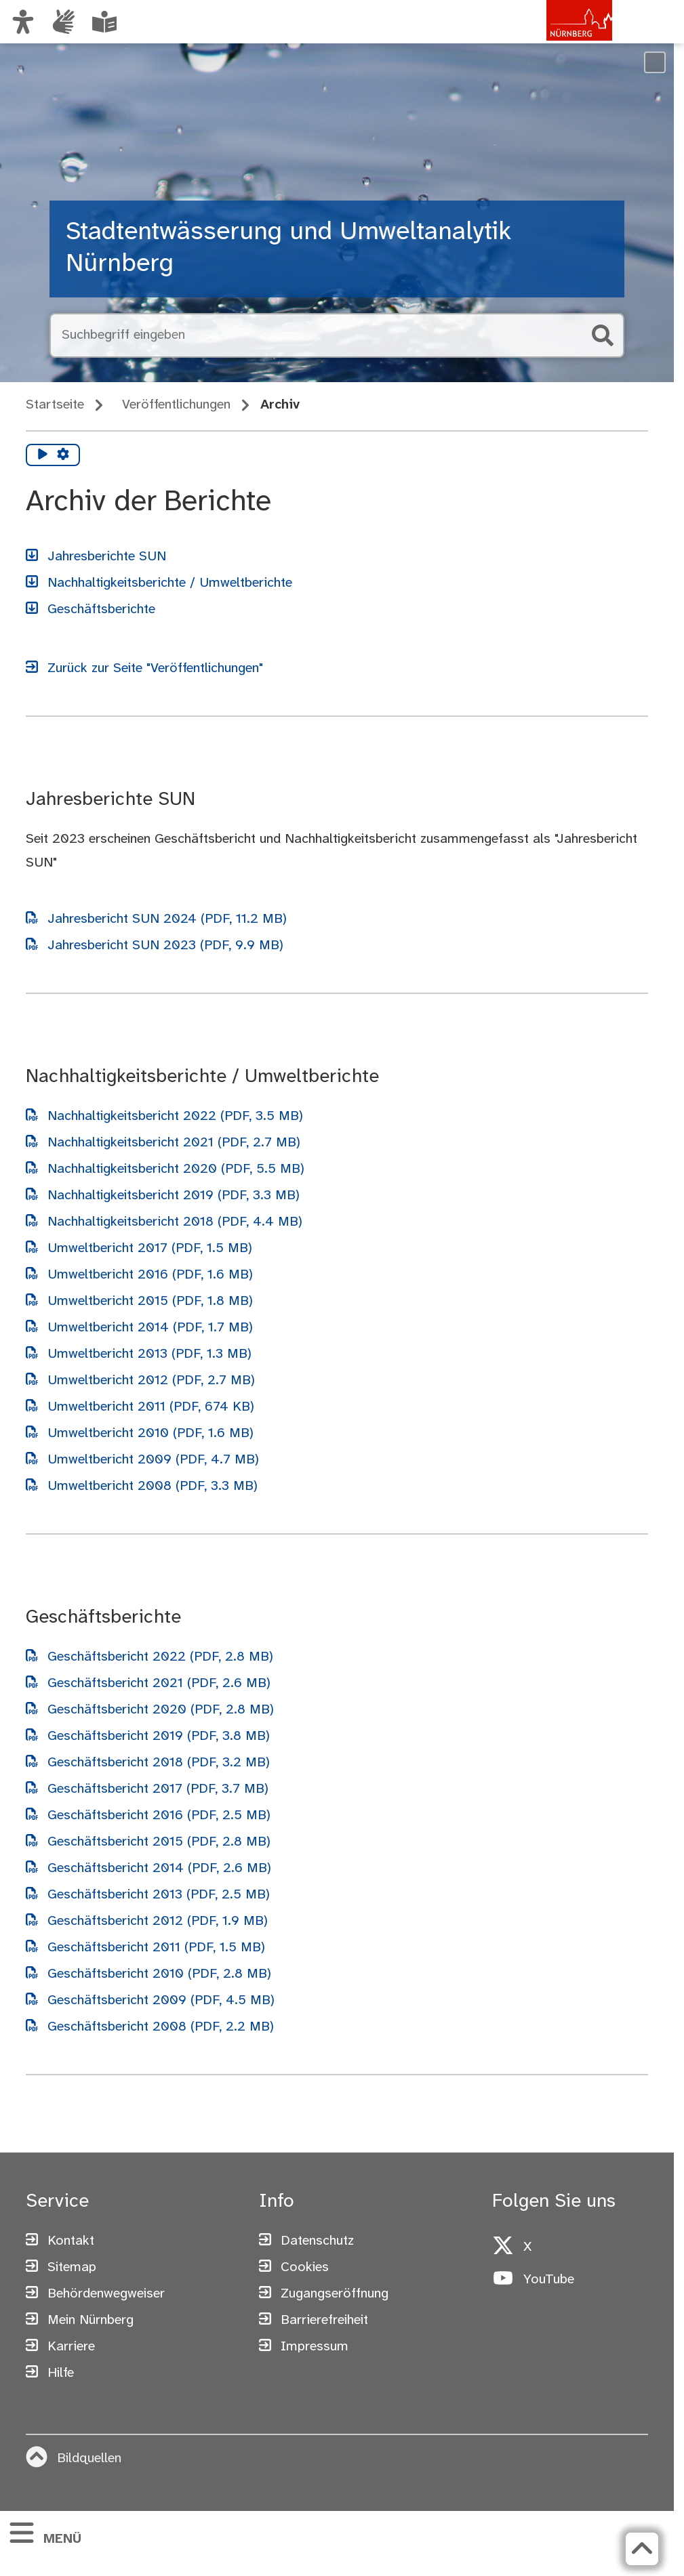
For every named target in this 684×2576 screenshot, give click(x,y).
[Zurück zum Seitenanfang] (642, 2549)
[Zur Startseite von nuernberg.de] (554, 36)
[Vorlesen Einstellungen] (63, 455)
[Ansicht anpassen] (23, 21)
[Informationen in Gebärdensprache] (63, 21)
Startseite (55, 405)
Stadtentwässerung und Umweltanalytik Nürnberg (288, 248)
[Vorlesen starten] (43, 455)
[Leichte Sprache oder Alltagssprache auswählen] (104, 21)
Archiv (280, 405)
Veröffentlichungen (176, 405)
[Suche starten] (602, 335)
